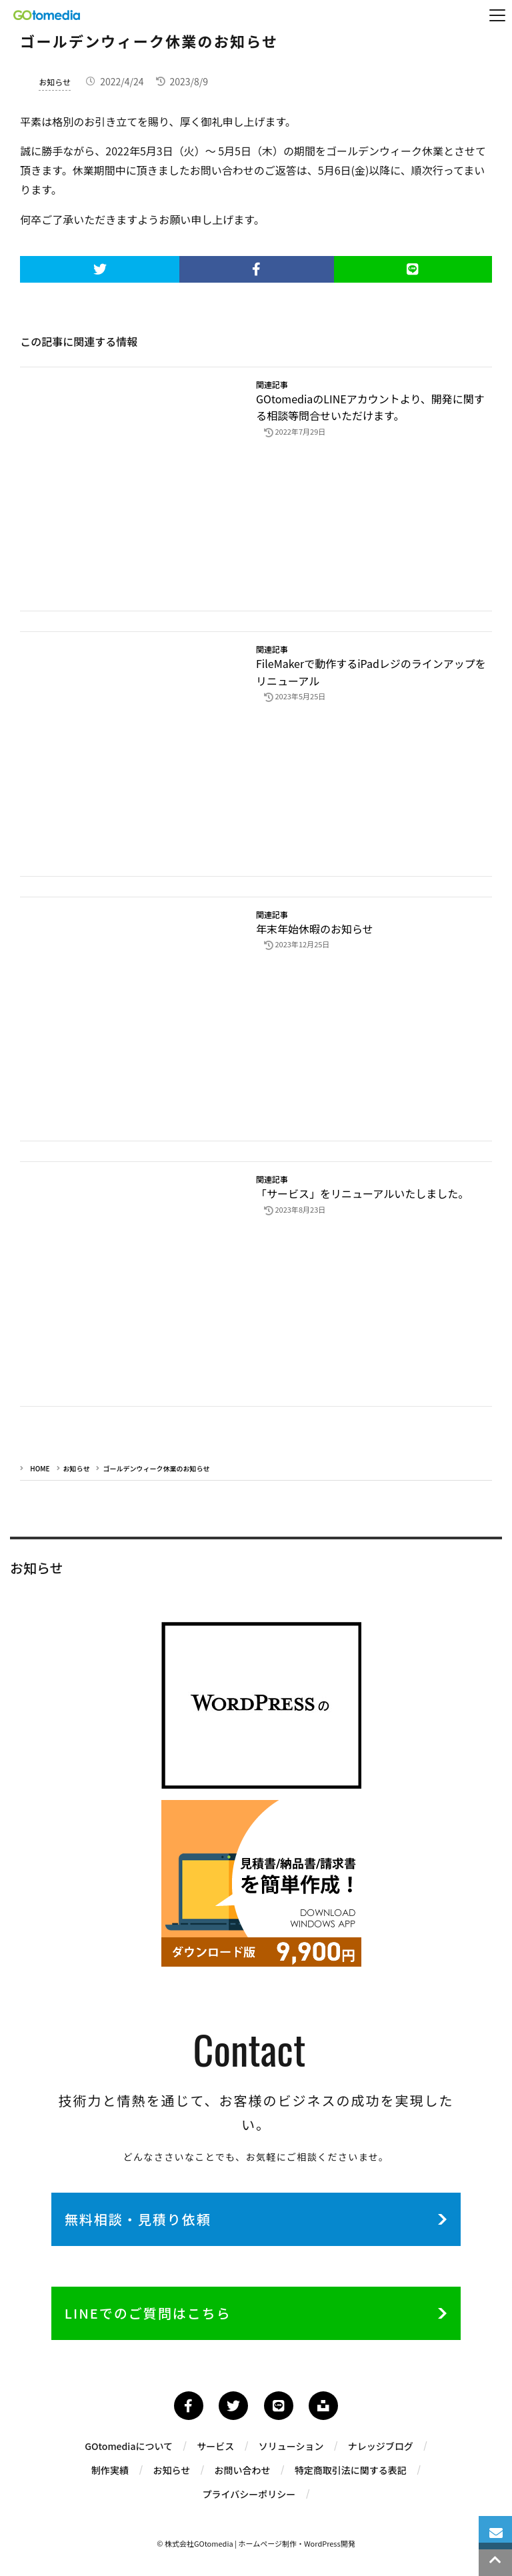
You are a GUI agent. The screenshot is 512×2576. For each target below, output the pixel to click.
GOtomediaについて (129, 2446)
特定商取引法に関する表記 (351, 2470)
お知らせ (55, 81)
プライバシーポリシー (249, 2494)
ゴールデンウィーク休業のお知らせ (156, 1468)
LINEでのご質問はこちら (148, 2313)
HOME (39, 1468)
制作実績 (110, 2470)
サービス (215, 2446)
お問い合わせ (243, 2470)
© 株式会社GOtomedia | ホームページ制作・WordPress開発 (256, 2543)
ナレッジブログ (380, 2446)
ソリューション (291, 2446)
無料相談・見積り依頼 (138, 2219)
